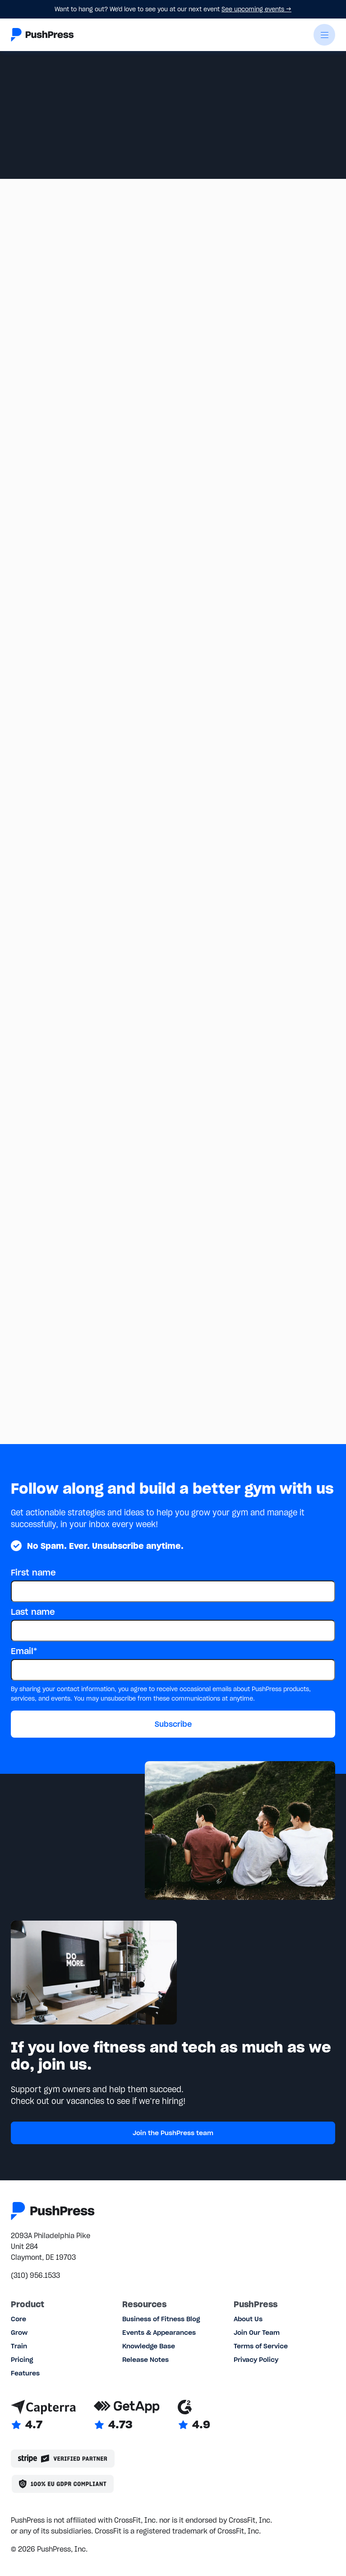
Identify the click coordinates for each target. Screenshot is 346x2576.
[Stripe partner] (63, 2459)
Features (25, 2373)
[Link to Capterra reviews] (43, 2415)
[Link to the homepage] (42, 35)
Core (18, 2319)
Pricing (22, 2360)
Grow (19, 2332)
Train (19, 2346)
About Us (248, 2319)
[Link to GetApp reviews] (127, 2415)
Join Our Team (257, 2332)
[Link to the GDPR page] (63, 2484)
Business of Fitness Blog (161, 2319)
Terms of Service (261, 2346)
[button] (324, 35)
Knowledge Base (148, 2346)
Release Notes (145, 2360)
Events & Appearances (159, 2332)
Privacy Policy (256, 2360)
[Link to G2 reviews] (194, 2415)
